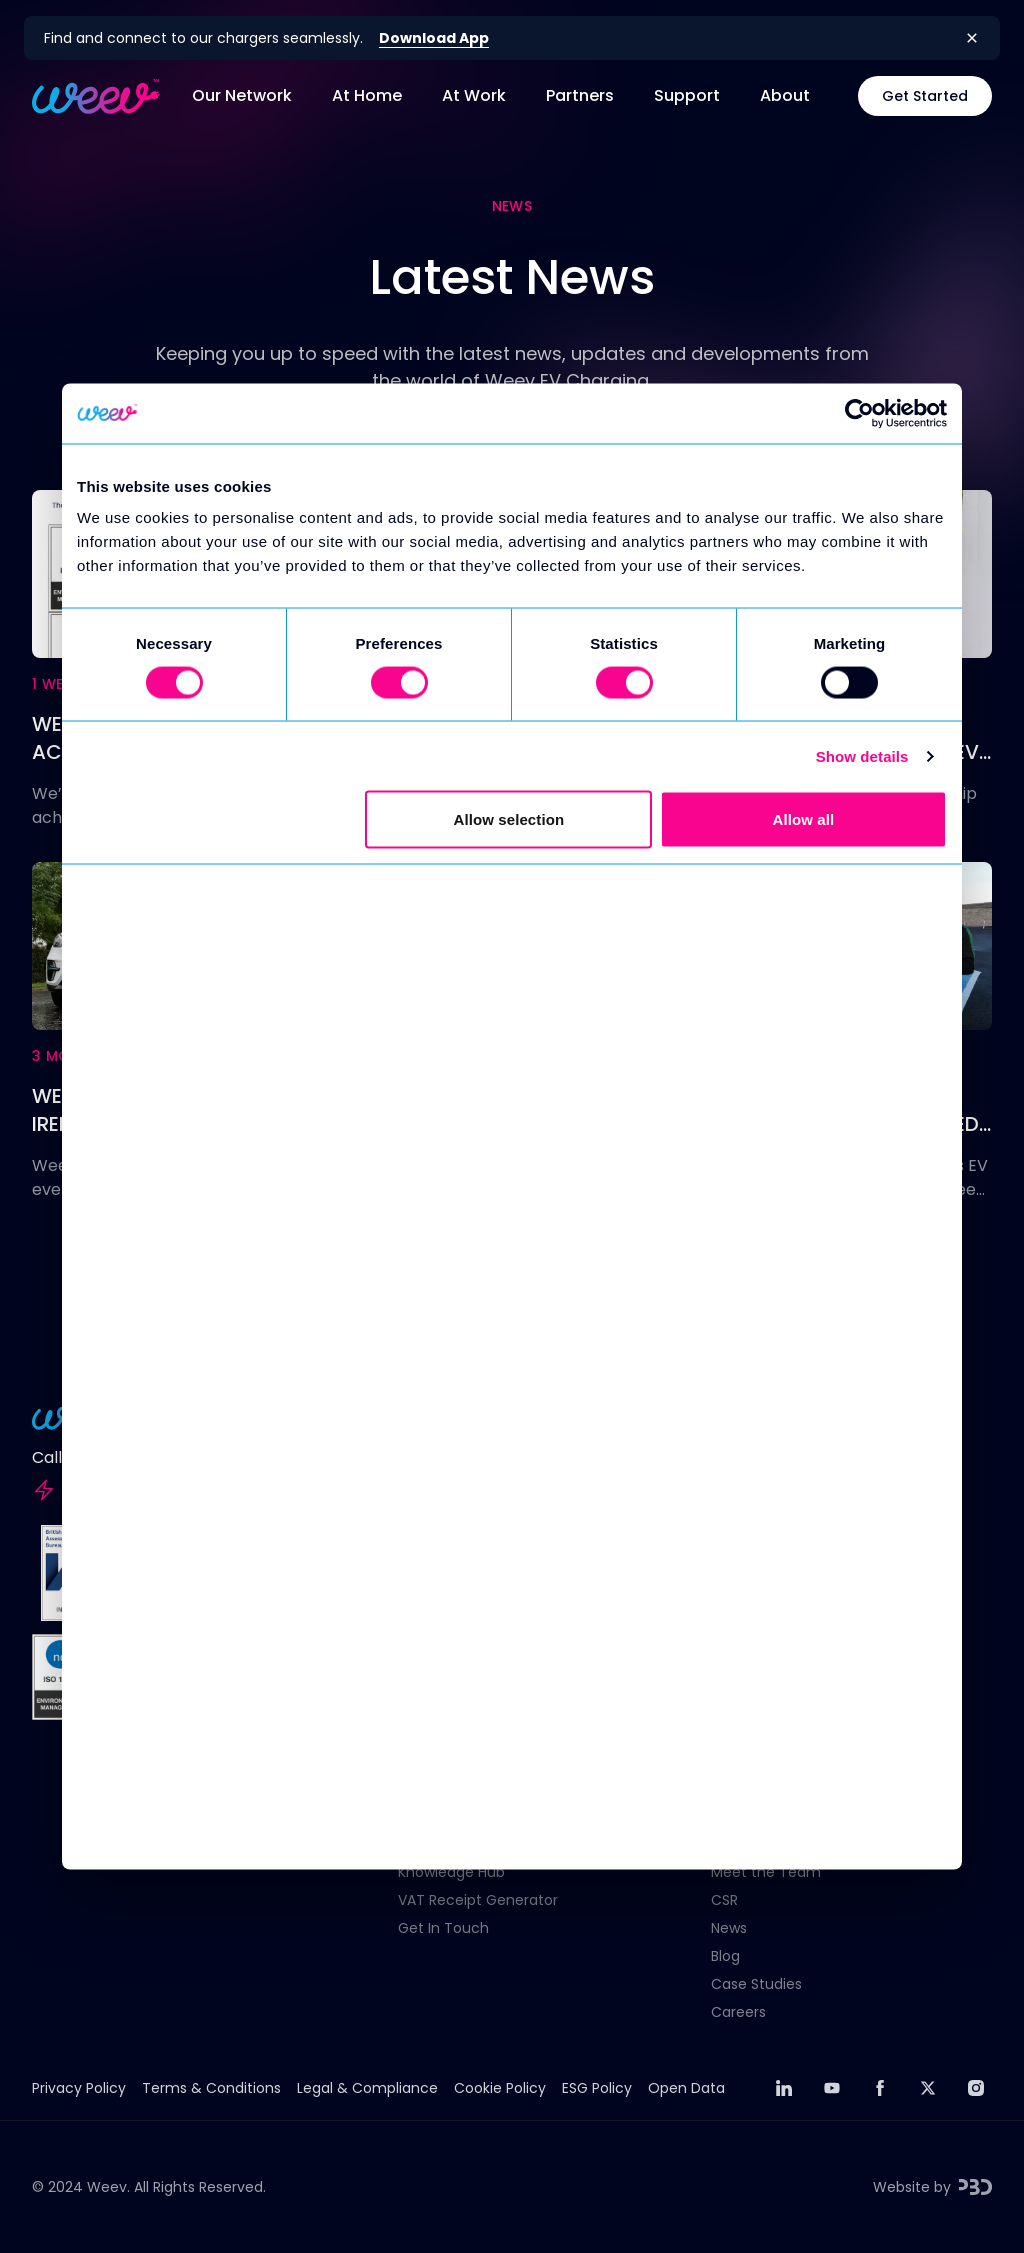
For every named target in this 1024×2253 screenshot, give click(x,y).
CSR (724, 1900)
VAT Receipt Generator (478, 1900)
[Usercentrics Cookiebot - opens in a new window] (859, 413)
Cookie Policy (500, 2088)
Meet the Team (766, 1872)
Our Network (242, 95)
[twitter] (928, 2088)
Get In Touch (443, 1928)
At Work (474, 95)
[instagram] (976, 2088)
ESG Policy (597, 2088)
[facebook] (880, 2088)
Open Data (686, 2088)
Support (687, 95)
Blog (725, 1956)
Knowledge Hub (451, 1872)
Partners (580, 95)
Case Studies (756, 1984)
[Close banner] (972, 38)
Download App (434, 38)
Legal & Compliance (367, 2088)
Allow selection (509, 819)
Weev (107, 2187)
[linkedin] (784, 2088)
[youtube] (832, 2088)
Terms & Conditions (211, 2088)
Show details (862, 755)
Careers (738, 2012)
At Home (367, 95)
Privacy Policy (79, 2088)
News (729, 1928)
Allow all (804, 819)
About (785, 95)
